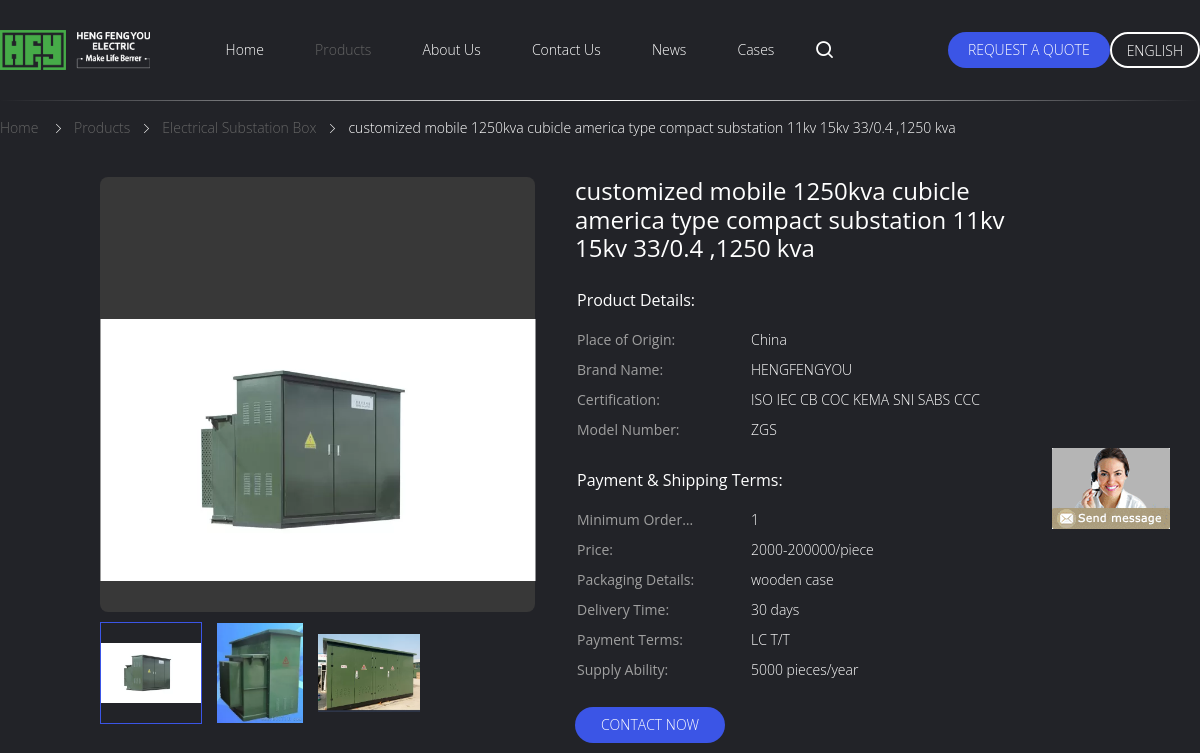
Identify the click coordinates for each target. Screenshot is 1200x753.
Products (343, 49)
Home (245, 49)
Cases (756, 49)
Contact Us (566, 49)
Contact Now (650, 724)
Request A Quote (1029, 49)
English (1155, 50)
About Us (452, 49)
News (669, 49)
